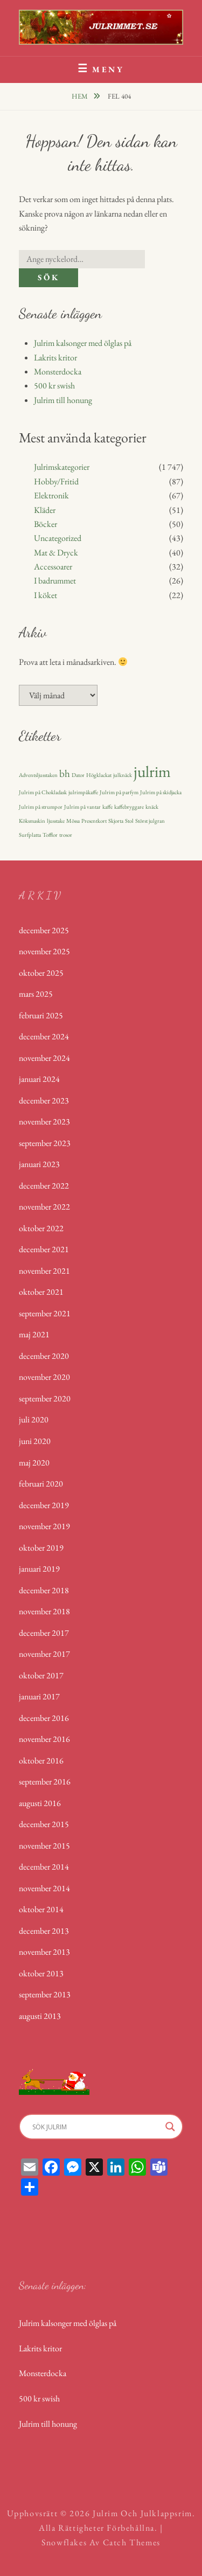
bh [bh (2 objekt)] (64, 773)
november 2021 (44, 1270)
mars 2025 (36, 993)
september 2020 (45, 1398)
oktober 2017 (41, 1675)
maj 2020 (34, 1462)
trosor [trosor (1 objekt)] (65, 834)
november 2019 (44, 1526)
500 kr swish (54, 385)
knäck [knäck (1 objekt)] (151, 806)
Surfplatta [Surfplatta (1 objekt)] (30, 834)
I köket (45, 595)
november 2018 (44, 1611)
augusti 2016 (40, 1803)
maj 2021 (34, 1334)
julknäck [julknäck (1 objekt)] (122, 775)
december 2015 (44, 1824)
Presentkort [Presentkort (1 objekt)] (94, 820)
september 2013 (45, 1994)
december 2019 (44, 1505)
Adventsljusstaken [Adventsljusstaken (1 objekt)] (38, 775)
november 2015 (44, 1845)
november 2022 (44, 1206)
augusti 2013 (40, 2016)
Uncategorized (57, 538)
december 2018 (44, 1590)
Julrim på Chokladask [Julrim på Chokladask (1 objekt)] (43, 792)
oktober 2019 (41, 1547)
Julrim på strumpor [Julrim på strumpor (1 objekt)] (40, 806)
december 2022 (44, 1185)
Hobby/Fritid (56, 481)
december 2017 (44, 1632)
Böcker (45, 524)
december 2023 (44, 1100)
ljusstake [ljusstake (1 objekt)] (56, 820)
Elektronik (51, 495)
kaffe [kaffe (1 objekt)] (107, 806)
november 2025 (44, 951)
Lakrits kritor (55, 357)
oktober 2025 (41, 972)
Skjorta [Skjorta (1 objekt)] (115, 820)
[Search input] (96, 2126)
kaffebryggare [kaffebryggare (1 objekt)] (129, 806)
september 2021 (45, 1313)
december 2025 (44, 930)
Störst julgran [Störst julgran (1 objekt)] (150, 820)
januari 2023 (39, 1164)
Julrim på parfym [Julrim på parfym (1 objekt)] (119, 792)
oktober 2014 (41, 1909)
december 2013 (44, 1930)
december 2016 (44, 1718)
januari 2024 (39, 1079)
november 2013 (44, 1951)
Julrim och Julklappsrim (142, 2513)
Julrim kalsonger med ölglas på (82, 343)
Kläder (44, 510)
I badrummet (55, 580)
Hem (80, 96)
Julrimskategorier (61, 467)
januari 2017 (39, 1696)
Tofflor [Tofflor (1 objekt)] (50, 834)
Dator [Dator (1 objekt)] (78, 775)
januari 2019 (39, 1568)
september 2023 (45, 1143)
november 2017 (44, 1654)
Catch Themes (132, 2542)
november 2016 (44, 1739)
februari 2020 (41, 1483)
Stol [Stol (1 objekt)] (129, 820)
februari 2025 (41, 1015)
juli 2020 (33, 1419)
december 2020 (44, 1356)
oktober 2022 (41, 1228)
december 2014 (44, 1866)
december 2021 (44, 1249)
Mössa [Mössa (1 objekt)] (73, 820)
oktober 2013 (41, 1973)
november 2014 (44, 1888)
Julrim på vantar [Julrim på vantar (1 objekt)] (82, 806)
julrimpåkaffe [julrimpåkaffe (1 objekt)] (83, 792)
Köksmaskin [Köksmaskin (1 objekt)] (32, 820)
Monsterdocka (57, 371)
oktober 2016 (41, 1760)
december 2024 (44, 1036)
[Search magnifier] (170, 2126)
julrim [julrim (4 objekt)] (152, 771)
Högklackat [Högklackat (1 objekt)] (99, 775)
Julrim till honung (63, 400)
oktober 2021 (41, 1291)
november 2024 (44, 1058)
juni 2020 (35, 1441)
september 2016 (45, 1781)
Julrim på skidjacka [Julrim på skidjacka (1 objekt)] (161, 792)
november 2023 (44, 1121)
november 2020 (44, 1377)
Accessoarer (53, 566)
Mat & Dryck (56, 552)
